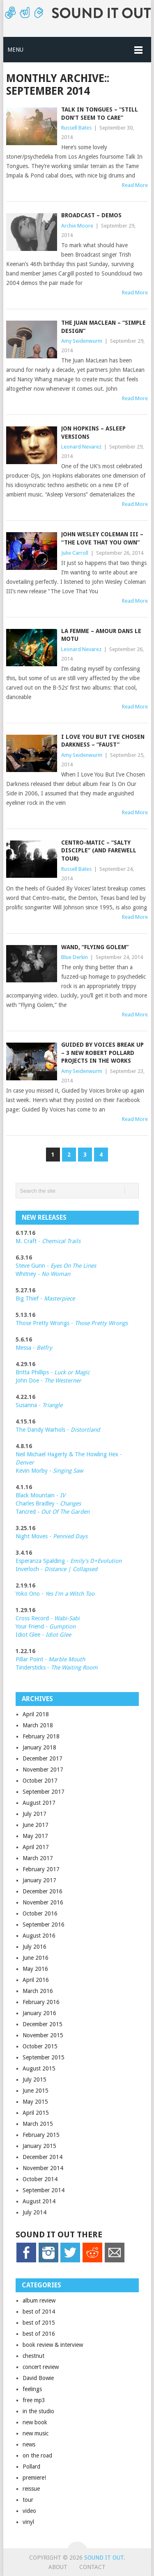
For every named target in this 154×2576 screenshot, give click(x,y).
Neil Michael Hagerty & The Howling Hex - (69, 1454)
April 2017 (36, 1847)
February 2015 (41, 2135)
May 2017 (35, 1836)
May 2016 (35, 1969)
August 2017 (39, 1802)
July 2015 (34, 2079)
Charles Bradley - (38, 1503)
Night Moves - (51, 1536)
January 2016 (39, 2013)
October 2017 (40, 1780)
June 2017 (35, 1825)
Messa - (34, 1347)
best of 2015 (39, 2322)
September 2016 (43, 1924)
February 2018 (41, 1736)
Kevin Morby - (49, 1470)
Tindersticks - (57, 1667)
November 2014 (43, 2168)
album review (39, 2300)
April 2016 (36, 1980)
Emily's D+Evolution (96, 1561)
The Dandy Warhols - (58, 1429)
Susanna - (39, 1405)
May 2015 (35, 2101)
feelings (32, 2389)
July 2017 (34, 1814)
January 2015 (39, 2146)
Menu (15, 49)
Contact (92, 2567)
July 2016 (34, 1946)
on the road (37, 2455)
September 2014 (43, 2190)
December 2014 (42, 2157)
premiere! (34, 2477)
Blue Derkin (74, 957)
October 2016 (40, 1913)
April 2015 (36, 2112)
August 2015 (39, 2068)
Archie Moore (77, 226)
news (29, 2444)
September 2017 (43, 1791)
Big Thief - (45, 1298)
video (29, 2511)
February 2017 (41, 1869)
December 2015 (42, 2024)
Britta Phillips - (53, 1372)
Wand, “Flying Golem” (95, 947)
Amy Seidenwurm (81, 341)
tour (28, 2499)
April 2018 (36, 1714)
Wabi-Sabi (67, 1618)
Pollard (31, 2466)
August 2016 (39, 1935)
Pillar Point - (50, 1659)
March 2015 (38, 2123)
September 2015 (43, 2057)
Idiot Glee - (43, 1634)
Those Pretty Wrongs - (72, 1323)
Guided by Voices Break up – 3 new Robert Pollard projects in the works (102, 1052)
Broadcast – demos (91, 215)
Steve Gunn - (33, 1265)
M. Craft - (48, 1241)
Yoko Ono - (55, 1593)
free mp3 (34, 2400)
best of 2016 (39, 2333)
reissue (31, 2488)
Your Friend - (32, 1626)
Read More (135, 185)
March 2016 (38, 1991)
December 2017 (42, 1758)
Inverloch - (56, 1569)
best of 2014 (39, 2311)
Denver (25, 1462)
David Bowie (38, 2378)
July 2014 (34, 2212)
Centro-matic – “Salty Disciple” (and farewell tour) (98, 850)
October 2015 (40, 2046)
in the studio (38, 2411)
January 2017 (39, 1880)
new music (35, 2433)
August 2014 (39, 2201)
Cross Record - (35, 1618)
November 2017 (43, 1769)
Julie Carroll (74, 553)
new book (35, 2422)
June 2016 (35, 1957)
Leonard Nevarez (81, 447)
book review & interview (53, 2344)
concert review (41, 2367)
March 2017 (38, 1858)
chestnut (33, 2356)
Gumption (62, 1626)
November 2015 (43, 2035)
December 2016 (42, 1891)
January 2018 (39, 1747)
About (57, 2567)
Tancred (53, 1511)
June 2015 (35, 2090)
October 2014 (40, 2179)
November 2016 (43, 1902)
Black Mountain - (40, 1495)
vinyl (28, 2522)
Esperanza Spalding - (43, 1561)
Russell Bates (76, 128)
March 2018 (38, 1725)
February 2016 (41, 2002)
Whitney (43, 1274)
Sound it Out (104, 2557)
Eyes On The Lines (73, 1265)
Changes (70, 1503)
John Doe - (48, 1380)
